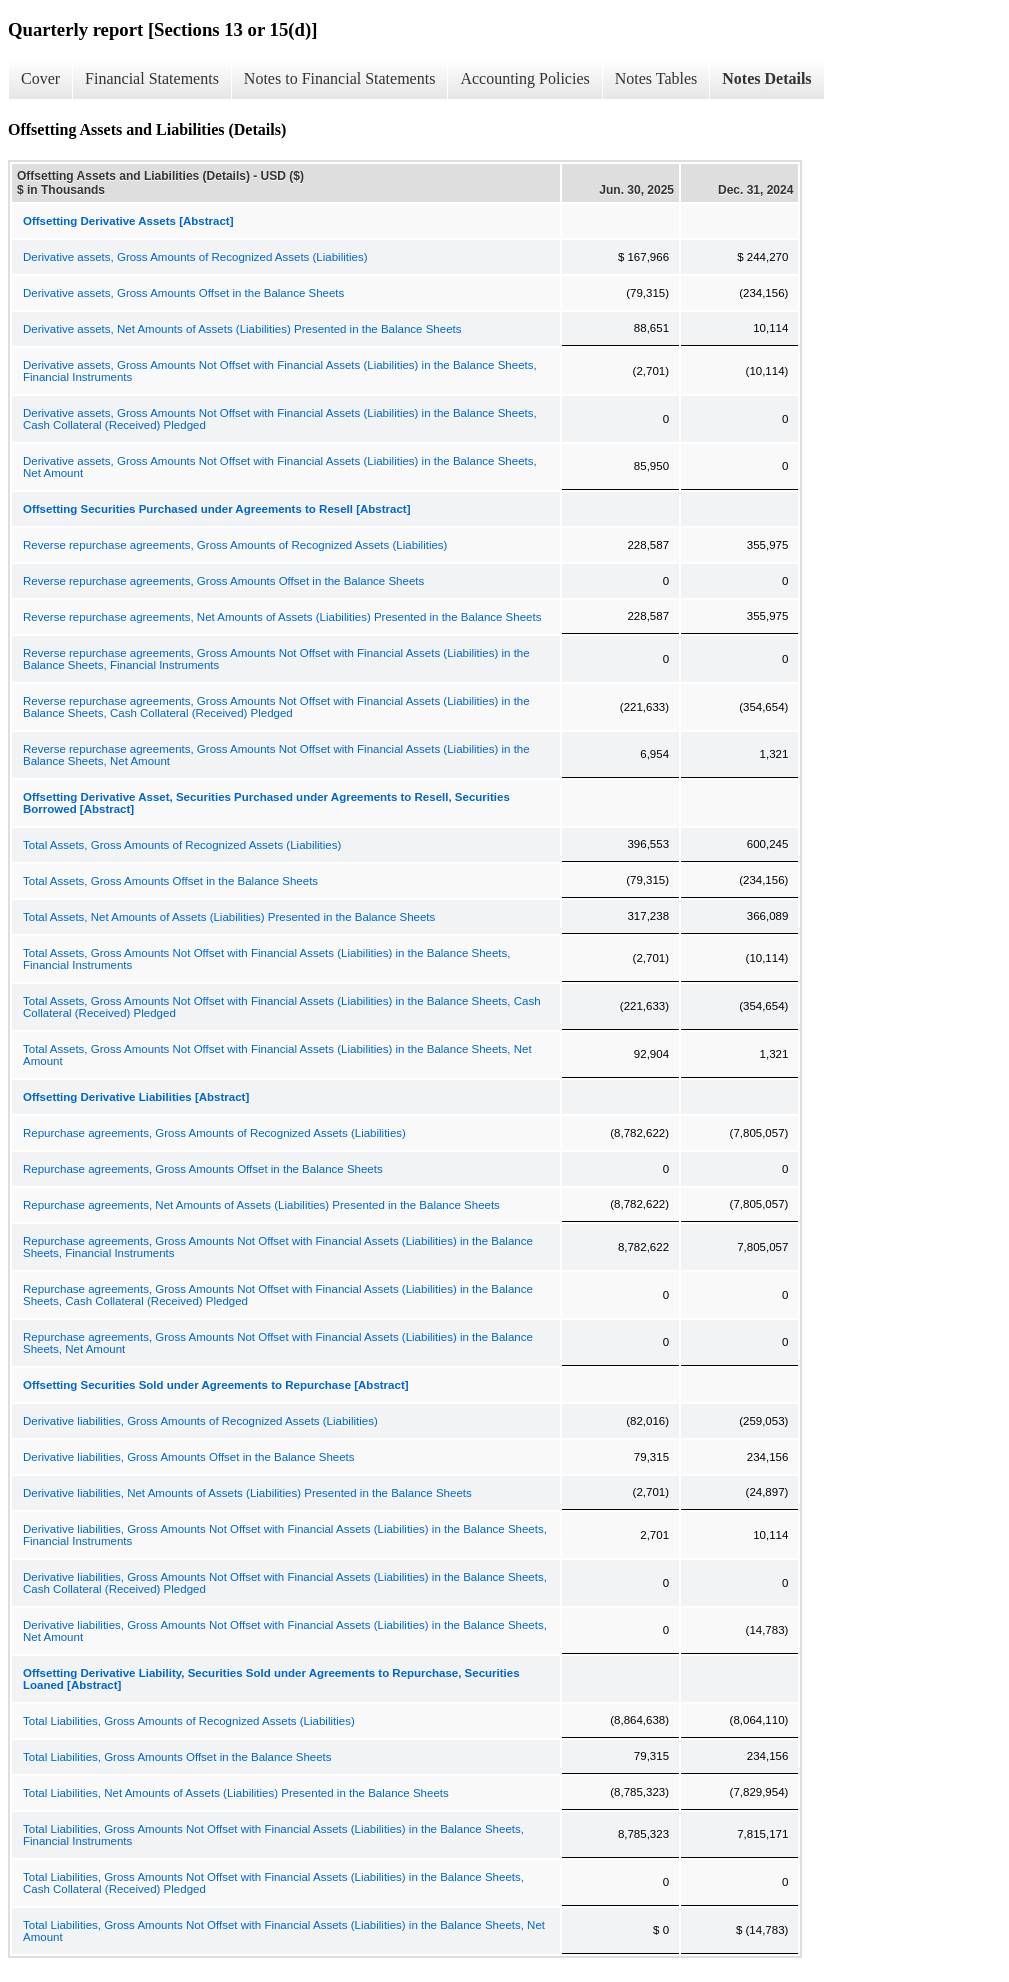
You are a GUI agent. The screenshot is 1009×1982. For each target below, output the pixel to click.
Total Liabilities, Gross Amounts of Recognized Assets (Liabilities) (189, 1721)
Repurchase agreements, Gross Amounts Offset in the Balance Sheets (203, 1169)
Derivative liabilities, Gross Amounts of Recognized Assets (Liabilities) (200, 1421)
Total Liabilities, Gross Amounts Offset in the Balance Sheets (177, 1757)
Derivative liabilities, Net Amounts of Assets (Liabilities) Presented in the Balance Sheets (247, 1493)
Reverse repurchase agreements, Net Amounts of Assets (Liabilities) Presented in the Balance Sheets (282, 617)
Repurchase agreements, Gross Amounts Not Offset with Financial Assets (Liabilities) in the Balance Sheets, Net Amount (278, 1343)
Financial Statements (152, 78)
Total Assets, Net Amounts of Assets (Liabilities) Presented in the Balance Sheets (229, 917)
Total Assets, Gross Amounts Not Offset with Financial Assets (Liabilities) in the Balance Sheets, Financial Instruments (267, 959)
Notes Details (766, 78)
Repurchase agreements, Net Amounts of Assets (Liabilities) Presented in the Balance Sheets (261, 1205)
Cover (40, 78)
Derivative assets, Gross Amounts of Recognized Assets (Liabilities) (195, 257)
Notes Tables (656, 78)
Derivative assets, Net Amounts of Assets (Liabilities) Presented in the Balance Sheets (242, 329)
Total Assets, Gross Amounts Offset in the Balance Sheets (170, 881)
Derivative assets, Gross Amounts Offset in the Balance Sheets (183, 293)
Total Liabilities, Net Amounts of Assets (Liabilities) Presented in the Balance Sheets (236, 1793)
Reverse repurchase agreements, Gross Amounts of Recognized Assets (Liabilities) (235, 545)
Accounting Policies (524, 78)
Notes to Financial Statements (340, 78)
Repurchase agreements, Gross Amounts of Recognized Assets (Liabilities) (214, 1133)
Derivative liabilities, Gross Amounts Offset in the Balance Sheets (189, 1457)
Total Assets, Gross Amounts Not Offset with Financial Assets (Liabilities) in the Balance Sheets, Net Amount (277, 1055)
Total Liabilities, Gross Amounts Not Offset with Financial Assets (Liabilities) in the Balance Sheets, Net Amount (284, 1931)
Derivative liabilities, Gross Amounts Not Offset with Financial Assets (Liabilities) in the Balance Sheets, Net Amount (285, 1631)
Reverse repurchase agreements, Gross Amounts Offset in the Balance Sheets (223, 581)
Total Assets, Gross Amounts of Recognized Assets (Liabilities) (182, 845)
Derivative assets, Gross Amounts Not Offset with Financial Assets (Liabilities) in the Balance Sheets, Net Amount (280, 467)
